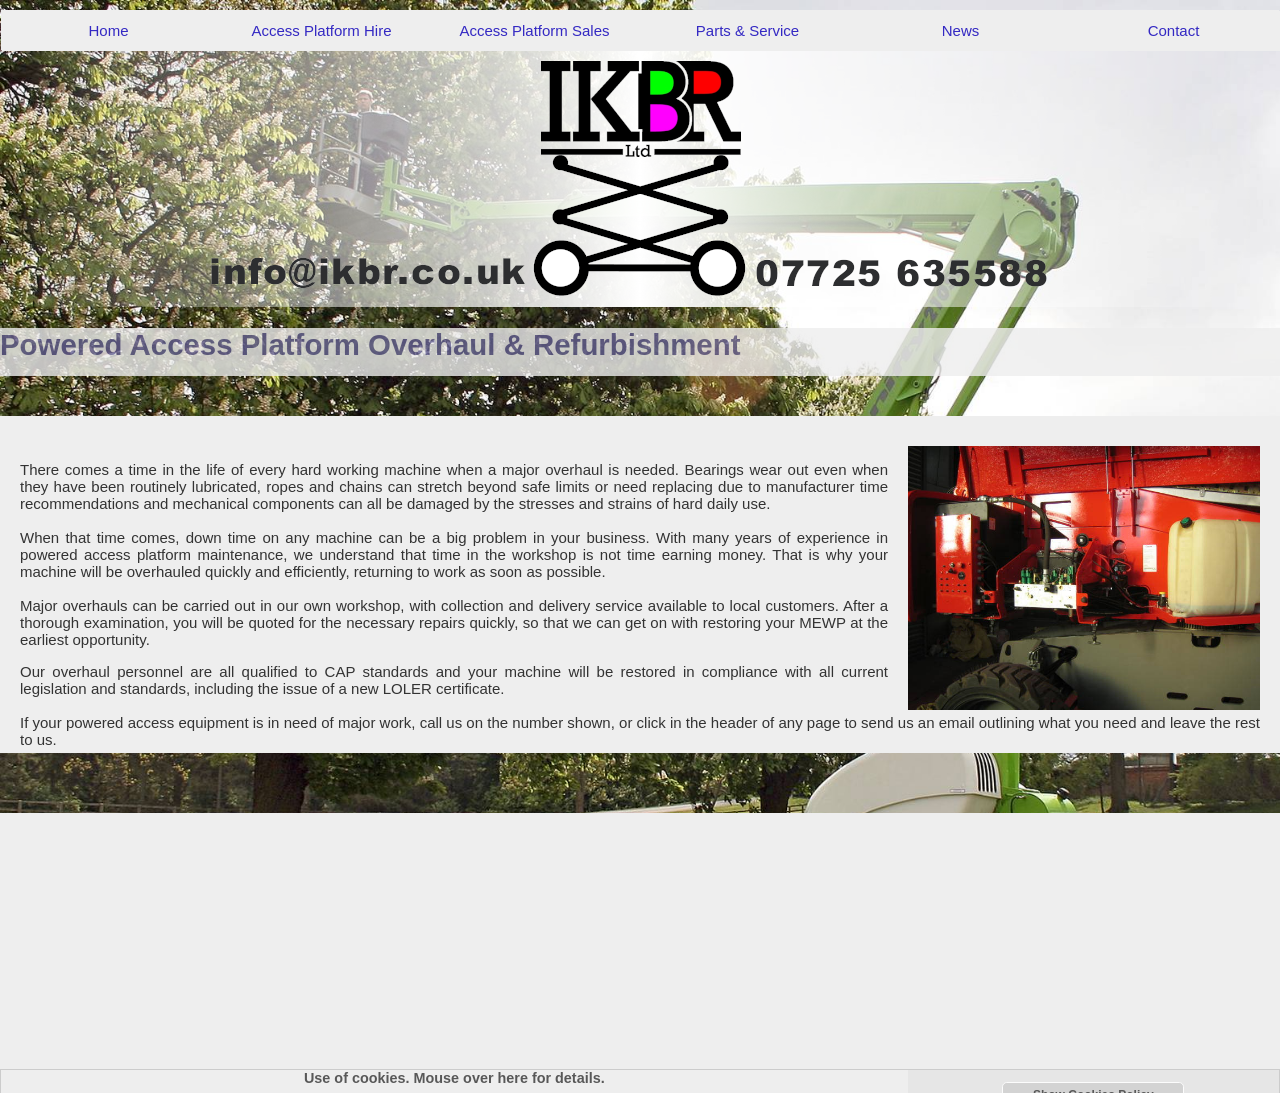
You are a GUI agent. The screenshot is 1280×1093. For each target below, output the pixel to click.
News (961, 30)
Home (108, 30)
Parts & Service (747, 30)
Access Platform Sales (534, 30)
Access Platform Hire (321, 30)
